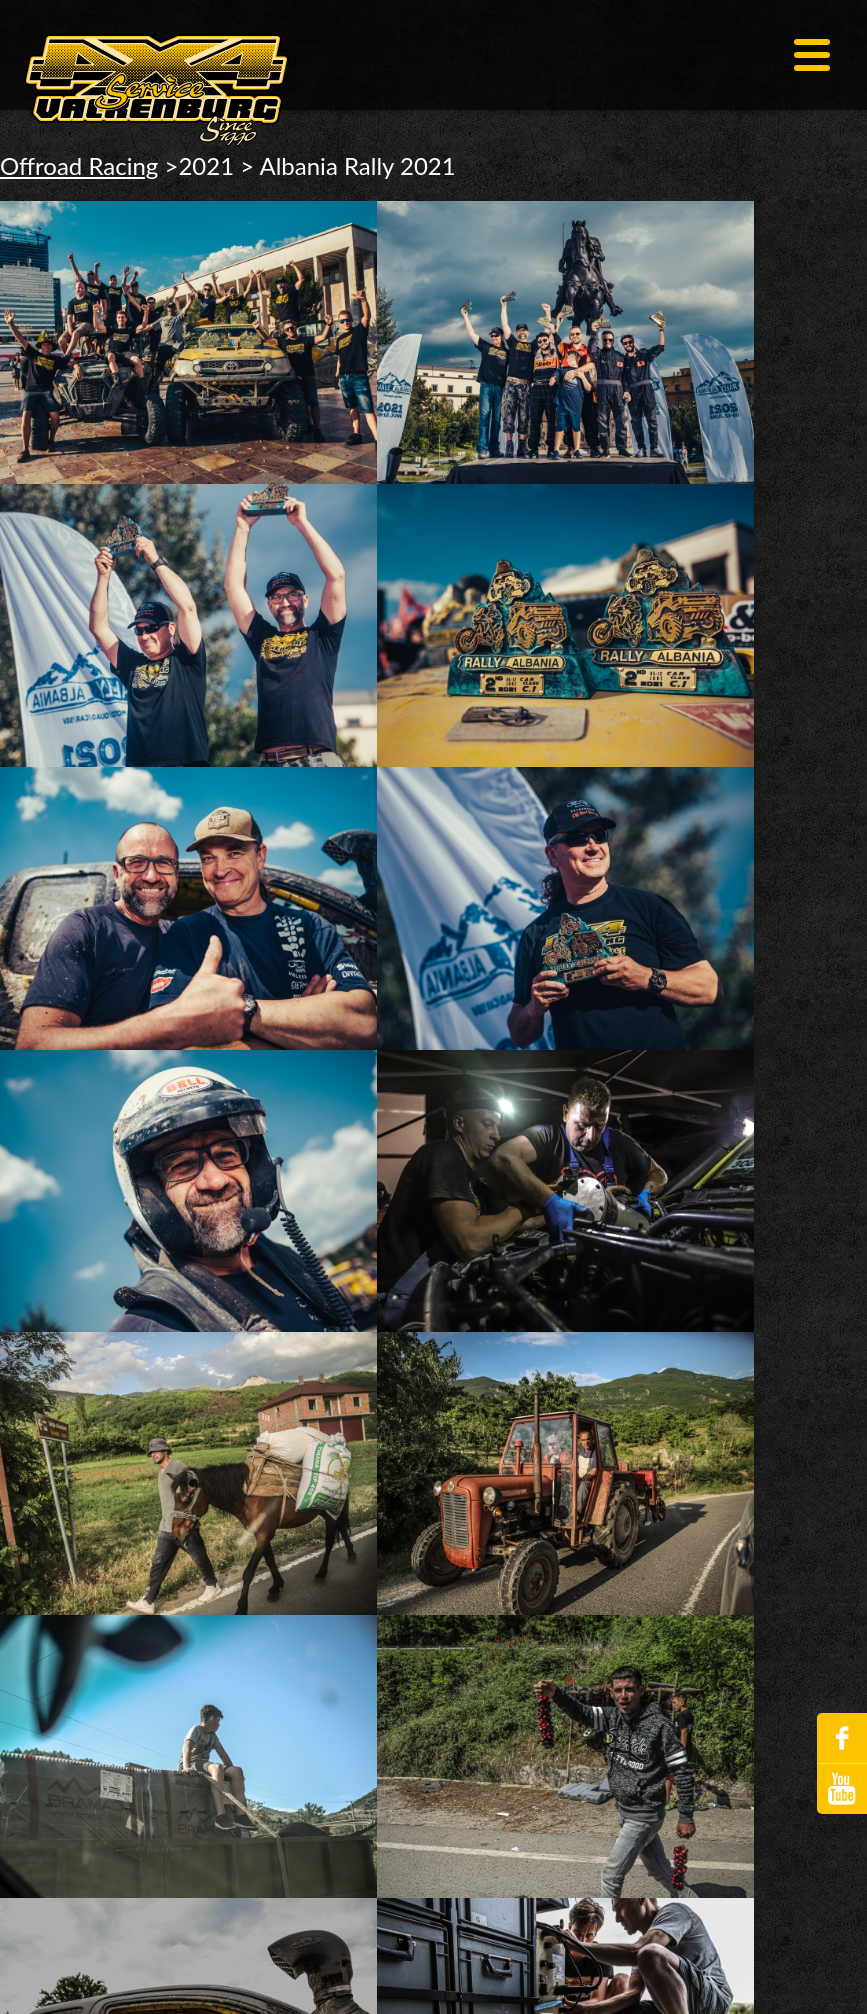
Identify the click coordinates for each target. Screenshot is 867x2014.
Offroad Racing (79, 165)
